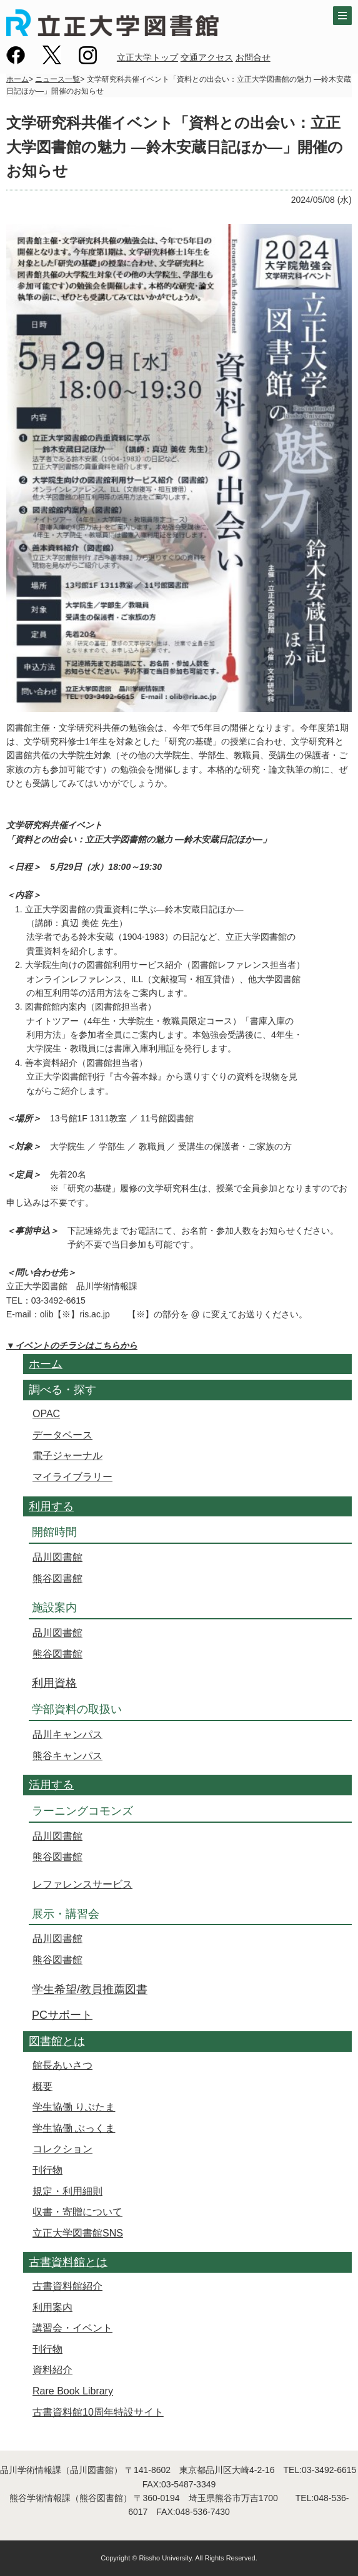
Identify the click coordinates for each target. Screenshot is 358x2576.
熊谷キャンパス (67, 1755)
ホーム (17, 79)
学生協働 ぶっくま (73, 2128)
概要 (42, 2086)
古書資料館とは (68, 2262)
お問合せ (253, 57)
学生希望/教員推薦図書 (89, 1989)
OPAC (46, 1413)
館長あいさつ (62, 2065)
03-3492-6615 (329, 2470)
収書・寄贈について (77, 2212)
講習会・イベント (72, 2328)
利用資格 (54, 1683)
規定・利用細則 (67, 2191)
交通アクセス (207, 57)
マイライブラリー (72, 1476)
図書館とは (57, 2041)
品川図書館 (57, 1557)
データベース (62, 1435)
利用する (51, 1506)
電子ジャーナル (67, 1455)
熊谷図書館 (57, 1578)
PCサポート (62, 2015)
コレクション (62, 2149)
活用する (51, 1784)
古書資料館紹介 (67, 2286)
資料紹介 (52, 2369)
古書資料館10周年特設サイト (98, 2412)
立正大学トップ (147, 57)
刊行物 (47, 2170)
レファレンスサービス (82, 1884)
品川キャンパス (67, 1734)
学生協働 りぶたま (73, 2107)
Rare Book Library (72, 2391)
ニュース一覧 (57, 79)
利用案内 (52, 2307)
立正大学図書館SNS (77, 2233)
